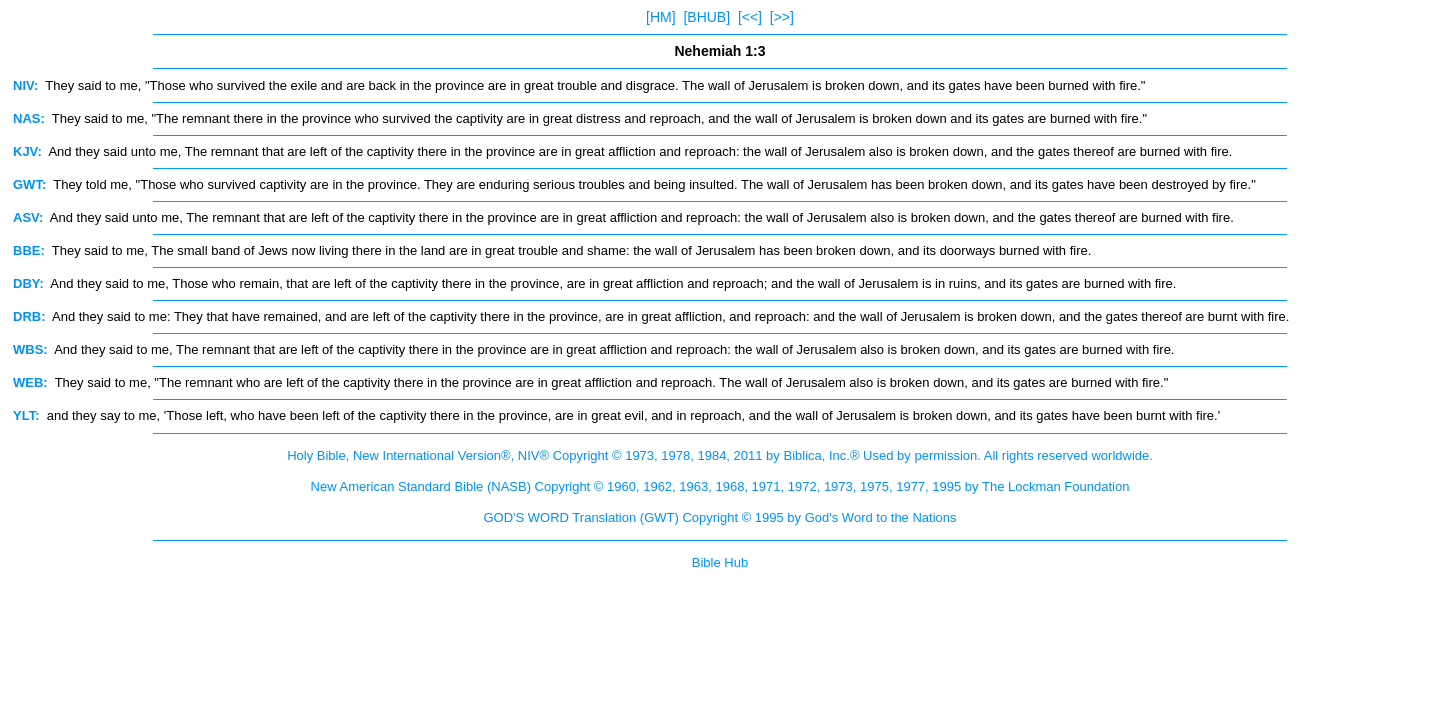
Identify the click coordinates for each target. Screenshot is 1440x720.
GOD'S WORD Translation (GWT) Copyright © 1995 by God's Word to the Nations (719, 517)
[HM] (661, 17)
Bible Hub (720, 562)
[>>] (782, 17)
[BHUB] (706, 17)
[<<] (750, 17)
